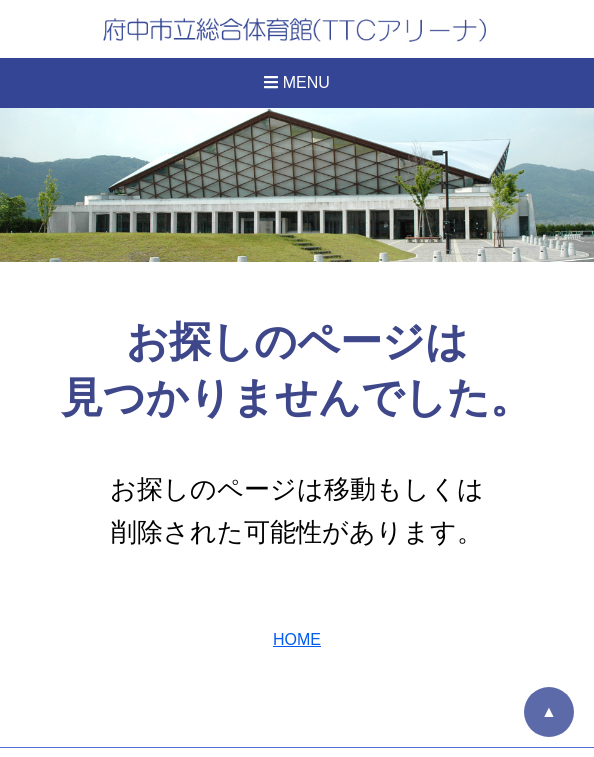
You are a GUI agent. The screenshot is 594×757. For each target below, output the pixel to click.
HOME (297, 639)
